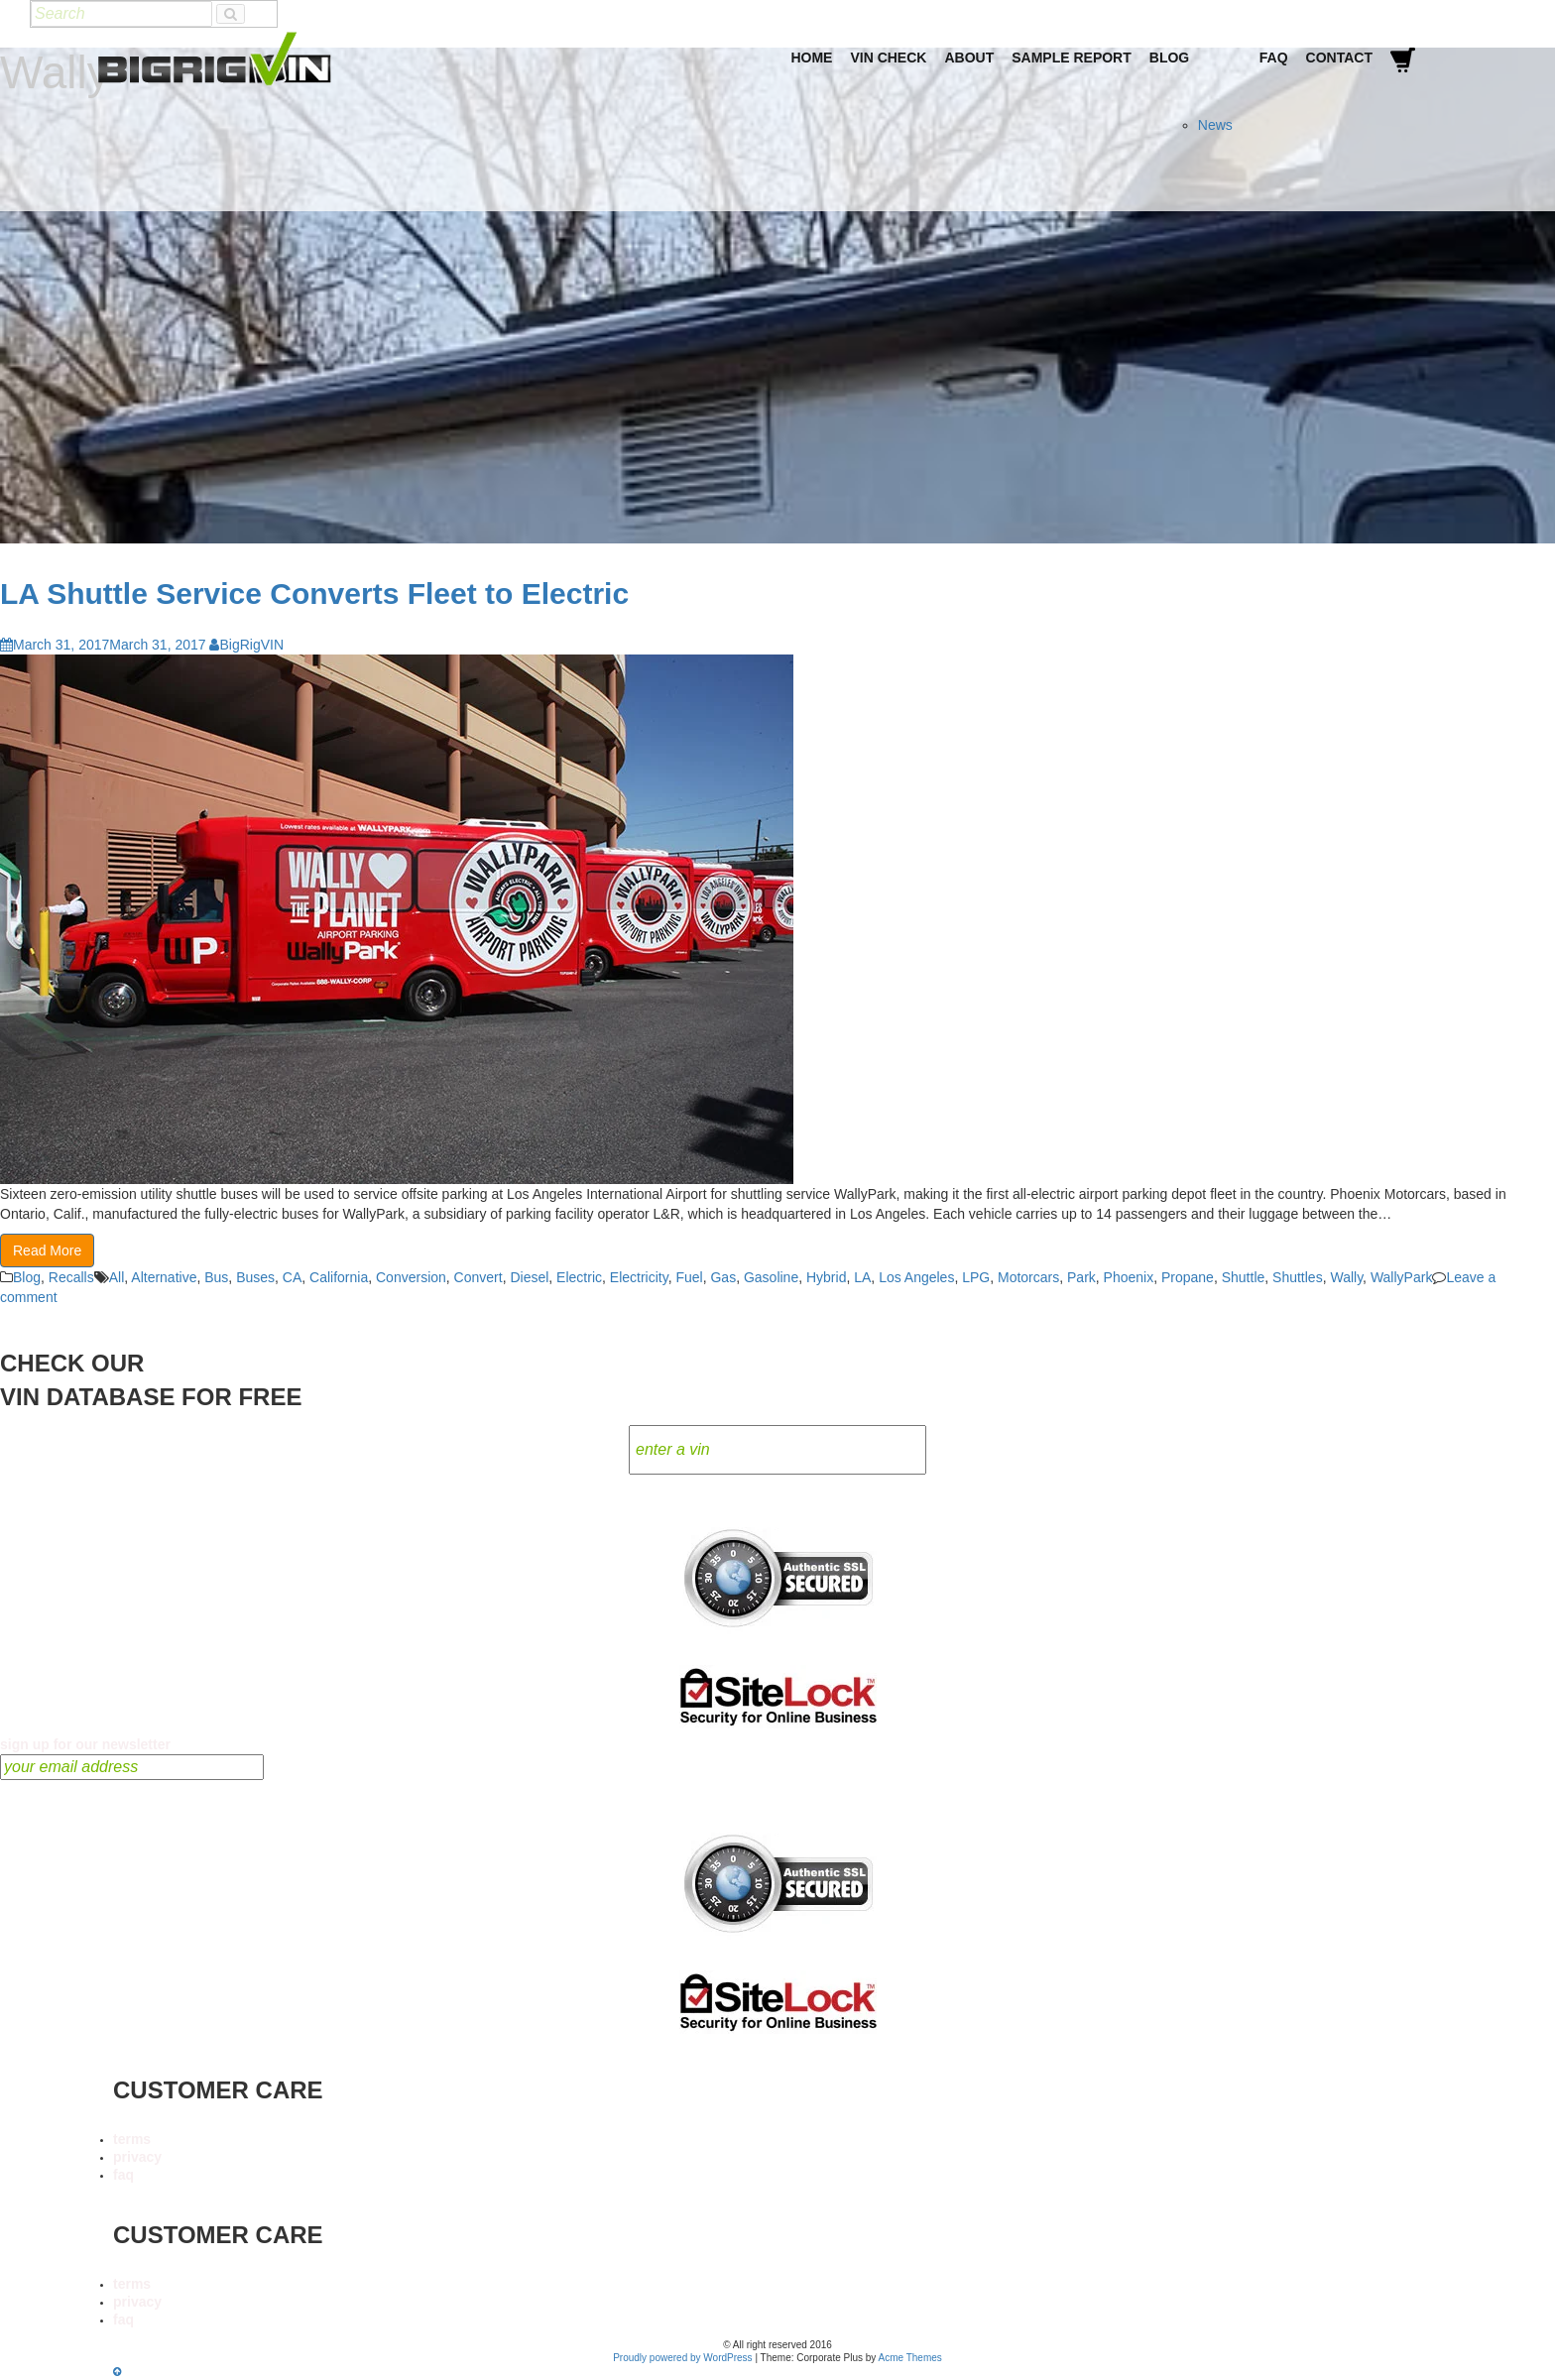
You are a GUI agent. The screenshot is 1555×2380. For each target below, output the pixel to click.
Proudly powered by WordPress (682, 2357)
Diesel (529, 1277)
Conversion (411, 1277)
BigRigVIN (246, 645)
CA (292, 1277)
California (338, 1277)
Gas (723, 1277)
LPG (976, 1277)
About (969, 57)
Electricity (639, 1277)
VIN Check (888, 57)
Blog (1169, 57)
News (1215, 125)
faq (123, 2175)
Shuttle (1243, 1277)
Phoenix (1129, 1277)
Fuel (688, 1277)
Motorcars (1028, 1277)
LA (862, 1277)
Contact (1339, 57)
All (117, 1277)
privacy (137, 2157)
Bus (216, 1277)
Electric (579, 1277)
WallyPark (1402, 1277)
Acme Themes (910, 2357)
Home (811, 57)
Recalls (71, 1277)
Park (1081, 1277)
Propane (1187, 1277)
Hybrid (826, 1277)
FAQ (1273, 57)
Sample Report (1072, 57)
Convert (478, 1277)
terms (132, 2139)
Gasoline (771, 1277)
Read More (47, 1250)
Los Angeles (916, 1277)
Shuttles (1297, 1277)
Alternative (163, 1277)
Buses (255, 1277)
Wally (1346, 1277)
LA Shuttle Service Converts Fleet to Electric (314, 593)
